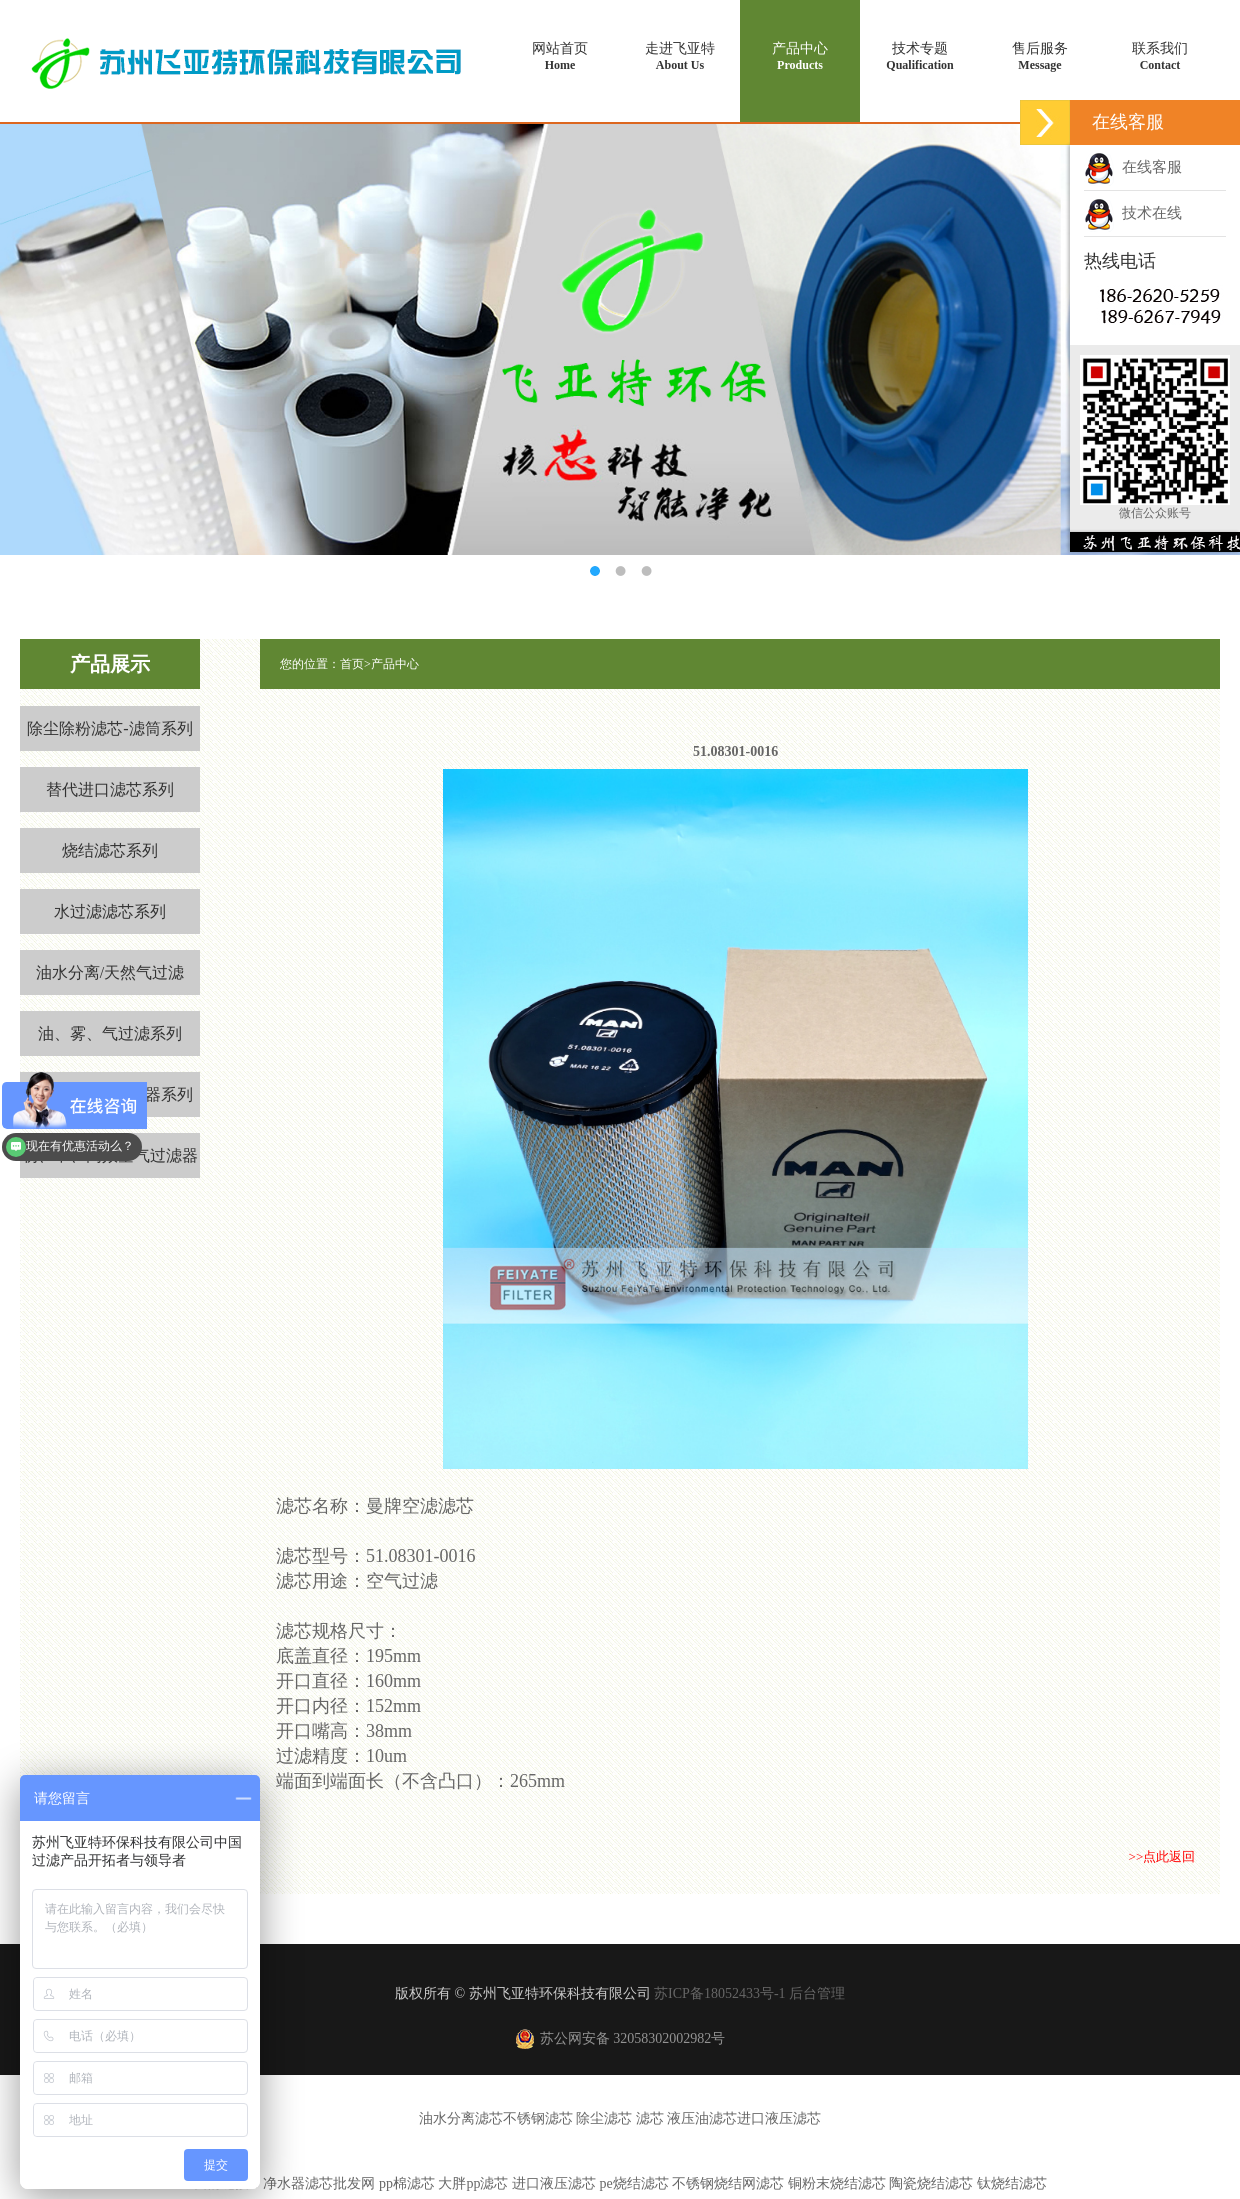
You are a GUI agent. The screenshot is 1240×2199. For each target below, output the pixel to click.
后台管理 (817, 1993)
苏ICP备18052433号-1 (719, 1993)
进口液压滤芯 (779, 2118)
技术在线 (1133, 213)
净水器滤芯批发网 (319, 2183)
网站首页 (560, 57)
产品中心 (800, 57)
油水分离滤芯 (461, 2118)
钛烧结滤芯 (1012, 2183)
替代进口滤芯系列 (110, 789)
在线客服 (1133, 167)
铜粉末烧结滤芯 (837, 2183)
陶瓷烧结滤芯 (933, 2183)
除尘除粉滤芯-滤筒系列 (109, 728)
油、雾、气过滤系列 (110, 1033)
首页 (352, 664)
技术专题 (920, 57)
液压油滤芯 (702, 2118)
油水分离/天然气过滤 (110, 972)
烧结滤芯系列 (110, 850)
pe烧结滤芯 (633, 2183)
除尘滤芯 (604, 2118)
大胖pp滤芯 (473, 2183)
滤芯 (650, 2118)
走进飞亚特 (680, 57)
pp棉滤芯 (407, 2183)
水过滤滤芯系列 (110, 911)
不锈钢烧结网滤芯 (728, 2183)
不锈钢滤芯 (538, 2118)
